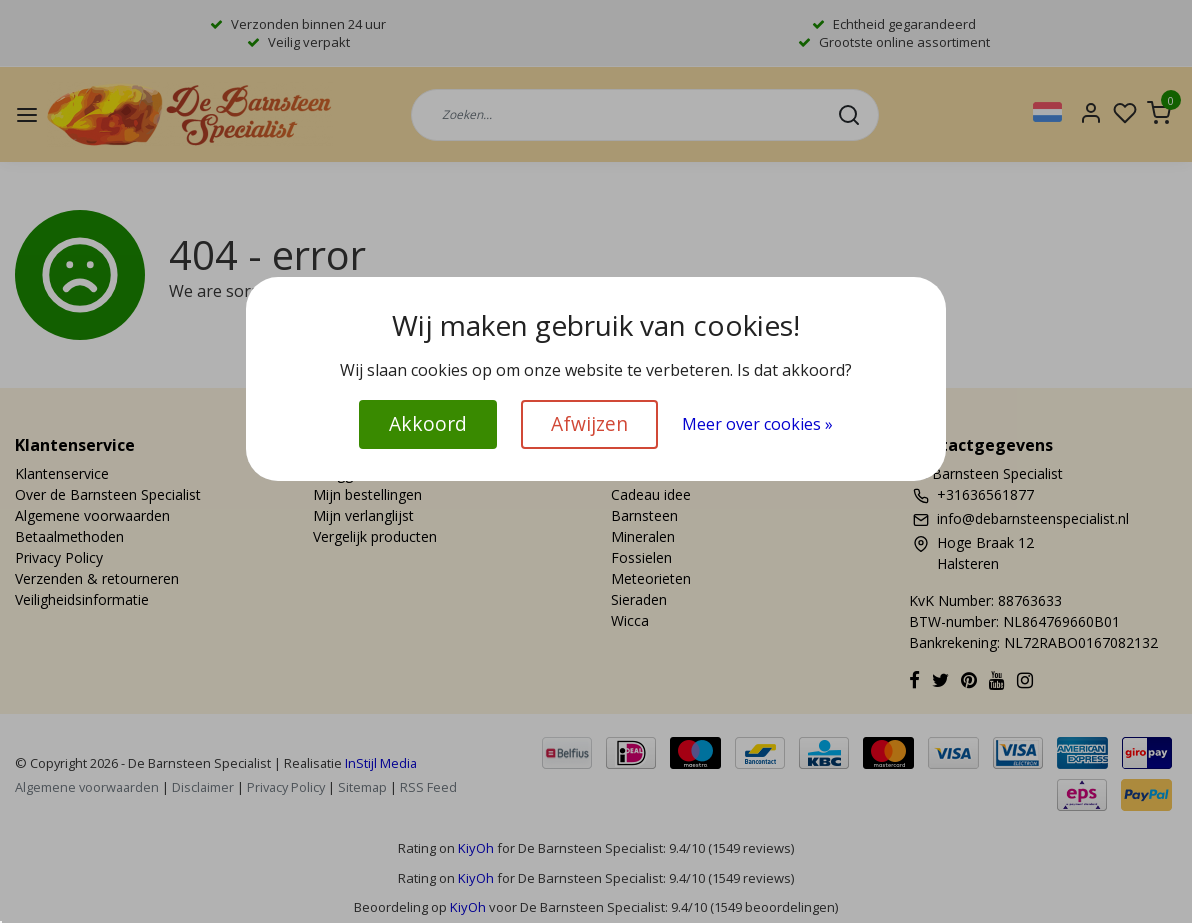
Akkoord (428, 423)
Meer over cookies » (757, 424)
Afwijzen (589, 423)
